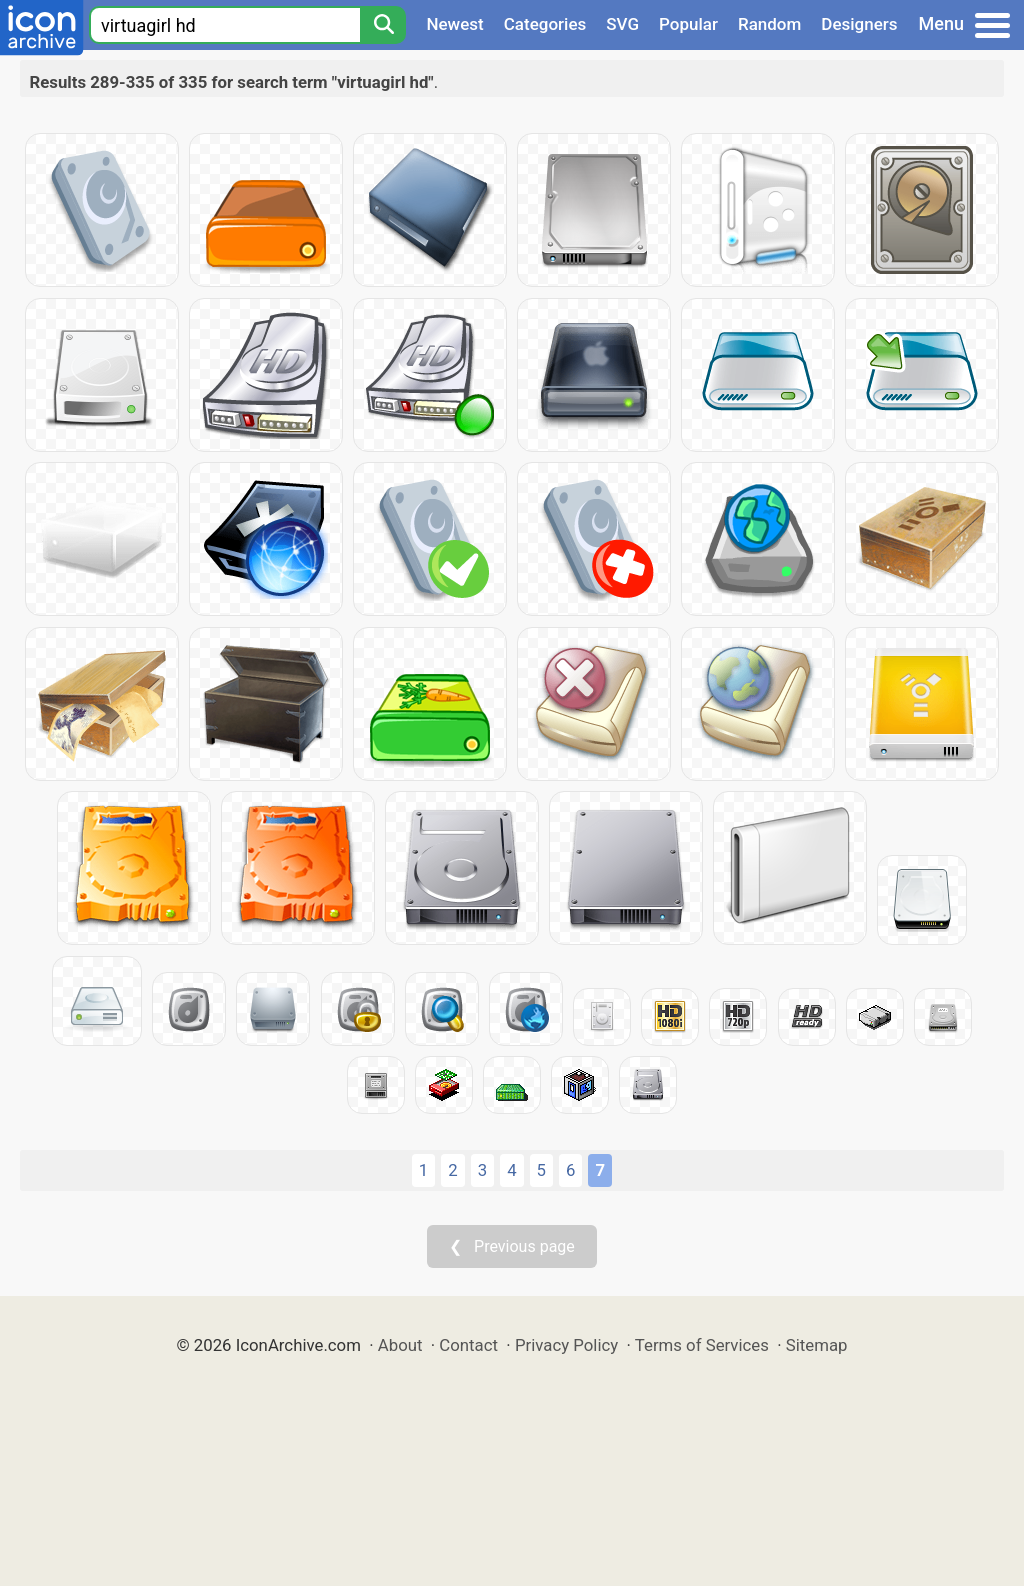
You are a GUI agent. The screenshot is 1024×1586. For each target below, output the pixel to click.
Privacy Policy (566, 1345)
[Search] (383, 25)
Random (769, 24)
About (400, 1345)
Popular (688, 24)
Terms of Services (702, 1345)
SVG (622, 24)
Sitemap (817, 1345)
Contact (468, 1345)
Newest (454, 24)
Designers (859, 24)
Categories (545, 24)
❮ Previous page (512, 1246)
